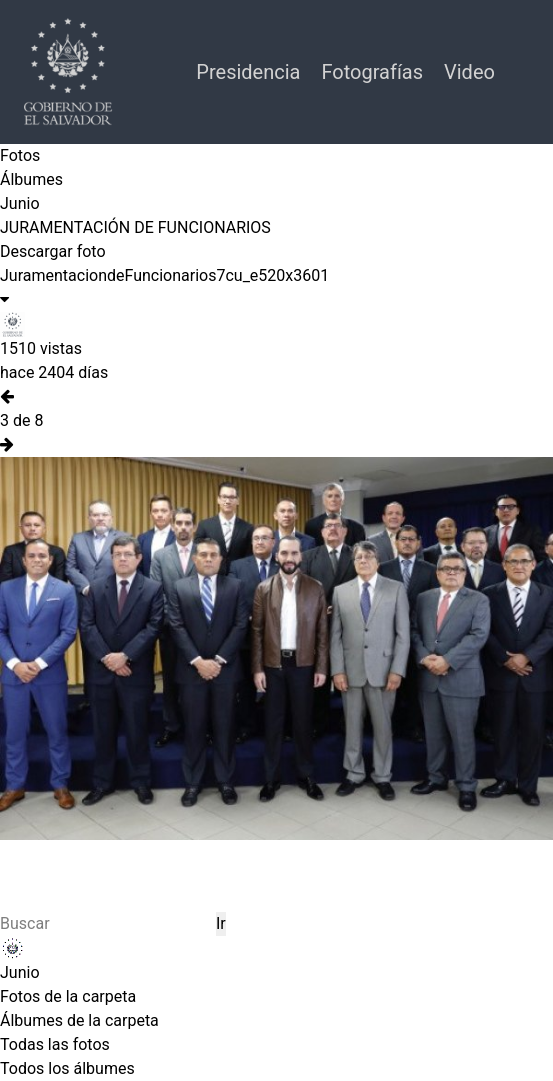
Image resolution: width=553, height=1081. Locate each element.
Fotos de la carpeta (68, 996)
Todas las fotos (55, 1044)
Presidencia (250, 72)
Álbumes (31, 179)
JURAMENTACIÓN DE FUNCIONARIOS (135, 227)
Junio (20, 203)
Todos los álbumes (67, 1068)
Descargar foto (53, 251)
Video (469, 72)
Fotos (20, 155)
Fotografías (374, 72)
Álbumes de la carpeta (79, 1020)
